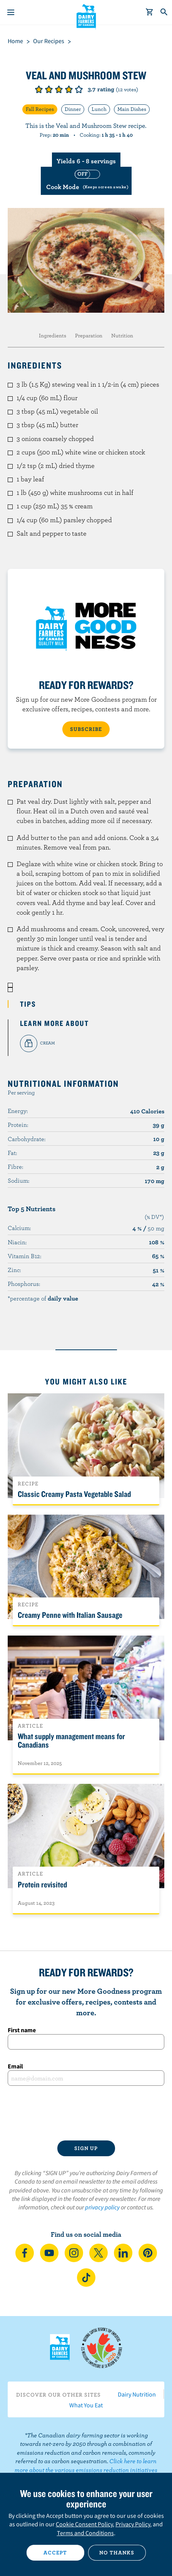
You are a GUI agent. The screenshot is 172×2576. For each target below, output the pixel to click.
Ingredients (52, 335)
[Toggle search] (164, 12)
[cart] (149, 12)
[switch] (86, 181)
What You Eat (86, 2405)
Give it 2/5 (49, 89)
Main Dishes (131, 109)
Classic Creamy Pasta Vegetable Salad (74, 1494)
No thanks (116, 2552)
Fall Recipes (40, 109)
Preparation (88, 335)
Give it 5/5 (79, 89)
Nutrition (122, 335)
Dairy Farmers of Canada (86, 15)
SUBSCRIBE (86, 729)
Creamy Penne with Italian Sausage (70, 1615)
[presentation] (86, 2113)
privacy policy (102, 2207)
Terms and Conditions (85, 2533)
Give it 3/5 (59, 89)
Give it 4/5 (69, 89)
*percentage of (43, 1298)
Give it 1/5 (39, 89)
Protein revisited (42, 1884)
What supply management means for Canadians (71, 1740)
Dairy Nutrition (137, 2394)
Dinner (73, 109)
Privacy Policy (132, 2524)
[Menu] (10, 12)
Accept (55, 2552)
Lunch (99, 109)
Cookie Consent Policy (84, 2524)
